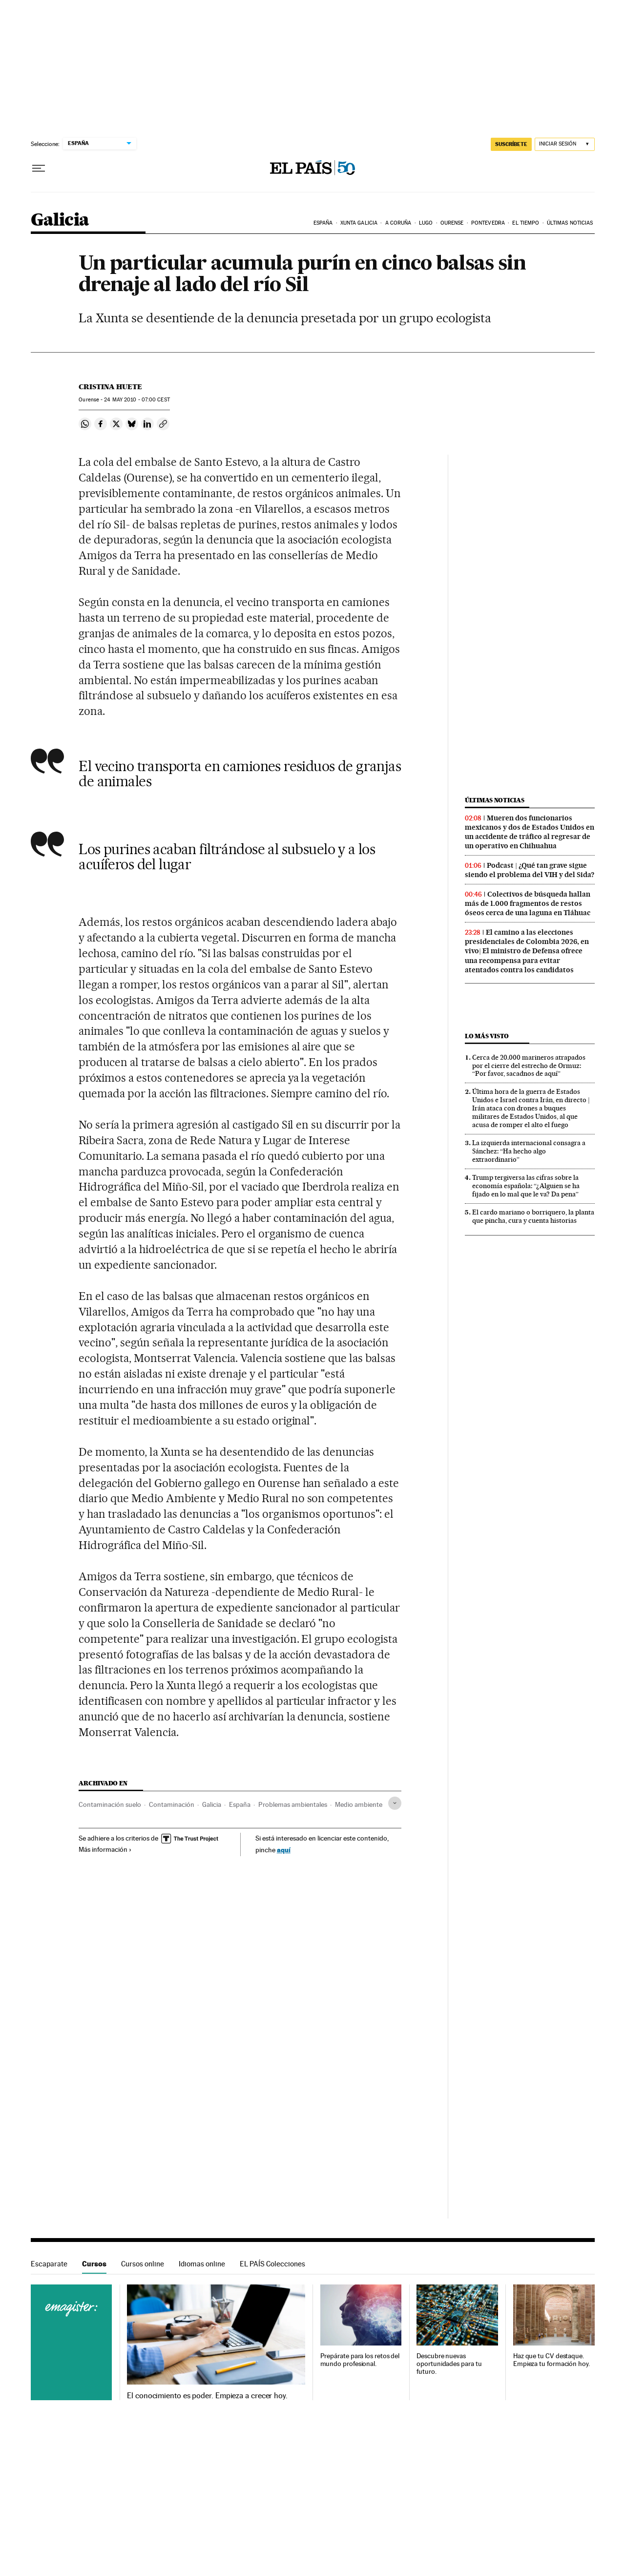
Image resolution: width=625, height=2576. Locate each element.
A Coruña (398, 223)
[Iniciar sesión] (565, 144)
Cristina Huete (110, 386)
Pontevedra (488, 223)
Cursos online (142, 2264)
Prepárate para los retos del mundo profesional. (360, 2359)
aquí (284, 1849)
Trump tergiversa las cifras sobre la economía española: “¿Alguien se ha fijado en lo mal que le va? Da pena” (526, 1185)
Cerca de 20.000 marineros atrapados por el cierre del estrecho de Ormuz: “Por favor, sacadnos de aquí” (528, 1065)
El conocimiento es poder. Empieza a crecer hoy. (207, 2395)
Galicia (60, 220)
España (323, 223)
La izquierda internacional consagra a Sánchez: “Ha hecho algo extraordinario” (528, 1151)
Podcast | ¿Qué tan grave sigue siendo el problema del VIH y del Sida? (529, 870)
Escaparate (49, 2264)
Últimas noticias (570, 223)
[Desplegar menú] (38, 168)
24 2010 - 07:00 (136, 400)
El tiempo (525, 223)
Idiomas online (202, 2264)
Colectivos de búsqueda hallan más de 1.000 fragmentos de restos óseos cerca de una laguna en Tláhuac (527, 903)
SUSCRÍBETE (511, 144)
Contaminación (171, 1804)
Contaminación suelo (110, 1804)
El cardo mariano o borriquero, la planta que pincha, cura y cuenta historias (533, 1216)
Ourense (452, 223)
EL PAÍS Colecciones (272, 2264)
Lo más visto (487, 1036)
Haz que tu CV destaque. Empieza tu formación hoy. (551, 2359)
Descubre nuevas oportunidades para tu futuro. (449, 2363)
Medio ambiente (358, 1804)
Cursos (94, 2264)
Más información (105, 1849)
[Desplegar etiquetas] (394, 1803)
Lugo (426, 223)
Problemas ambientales (292, 1804)
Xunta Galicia (358, 223)
